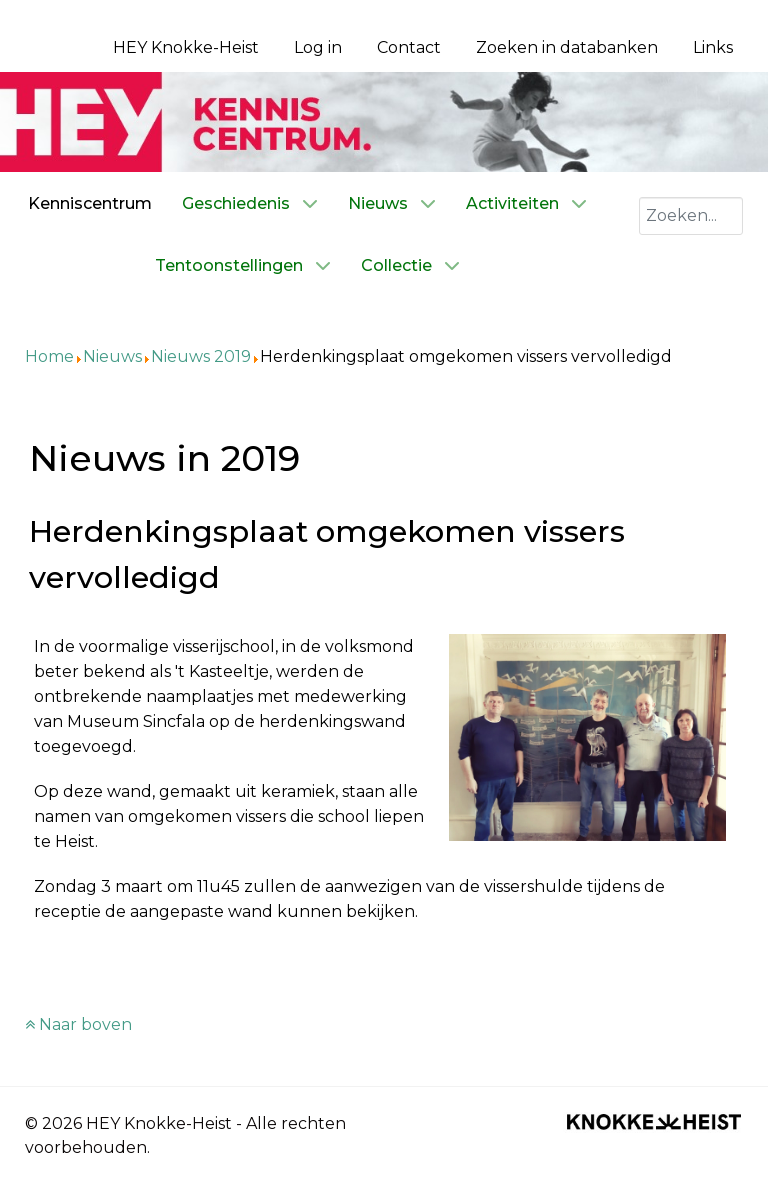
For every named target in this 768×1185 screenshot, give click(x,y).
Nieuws (112, 356)
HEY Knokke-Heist (186, 47)
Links (713, 47)
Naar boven (78, 1024)
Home (49, 356)
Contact (409, 47)
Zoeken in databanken (567, 47)
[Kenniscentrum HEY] (384, 120)
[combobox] (691, 216)
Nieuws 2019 (201, 356)
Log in (318, 47)
